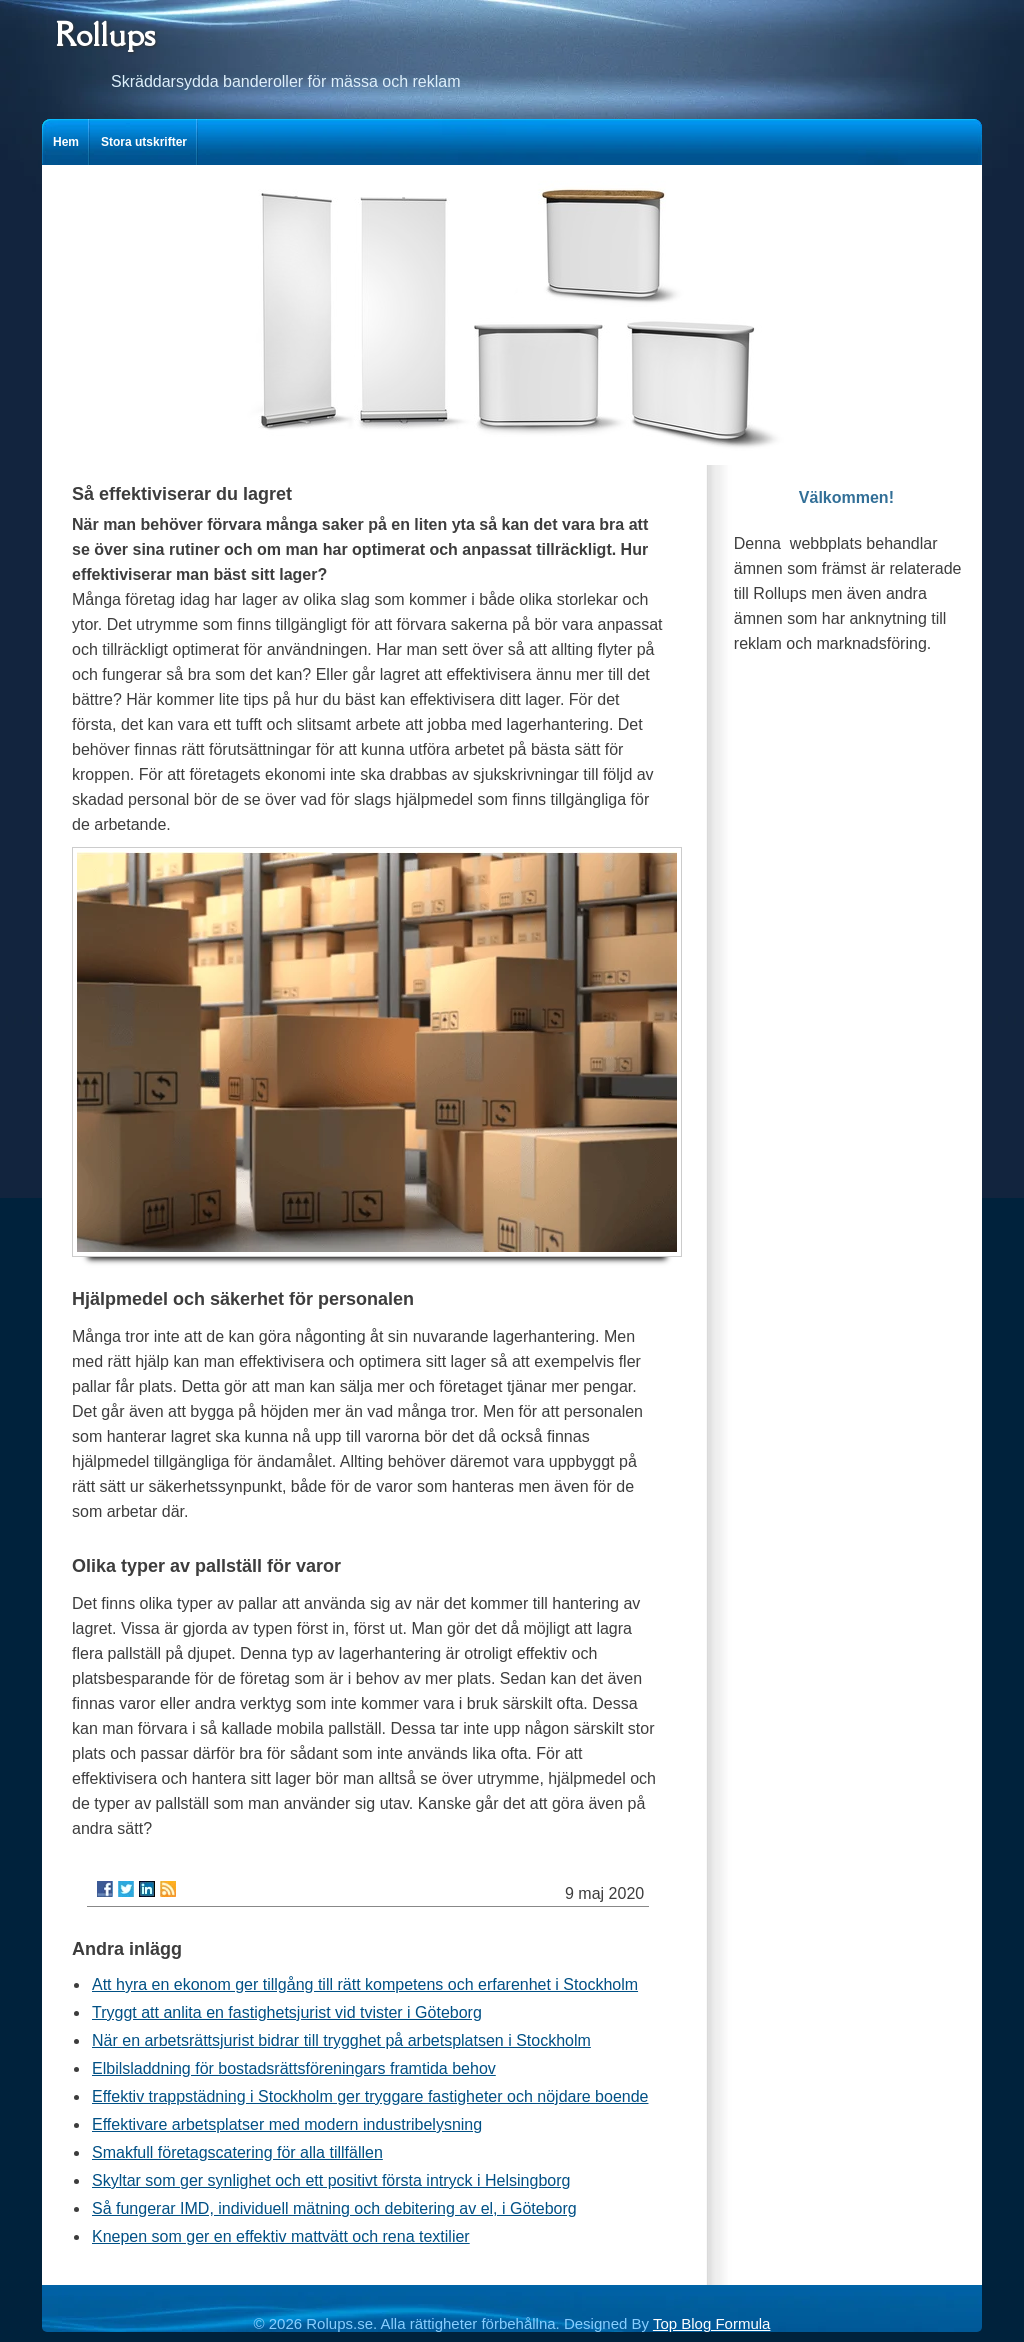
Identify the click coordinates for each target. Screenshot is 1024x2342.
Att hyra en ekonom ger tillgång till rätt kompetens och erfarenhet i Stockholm (365, 1984)
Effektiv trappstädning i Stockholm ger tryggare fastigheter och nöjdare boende (370, 2096)
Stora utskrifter (144, 142)
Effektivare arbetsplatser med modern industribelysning (287, 2124)
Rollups (105, 34)
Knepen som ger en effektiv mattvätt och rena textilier (281, 2236)
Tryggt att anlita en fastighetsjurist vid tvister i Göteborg (287, 2012)
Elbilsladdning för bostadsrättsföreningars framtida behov (294, 2068)
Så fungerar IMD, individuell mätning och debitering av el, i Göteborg (334, 2208)
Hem (66, 142)
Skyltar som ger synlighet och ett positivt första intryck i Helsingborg (331, 2180)
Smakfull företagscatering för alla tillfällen (237, 2152)
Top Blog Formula (712, 2323)
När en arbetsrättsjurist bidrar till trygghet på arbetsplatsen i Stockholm (341, 2040)
